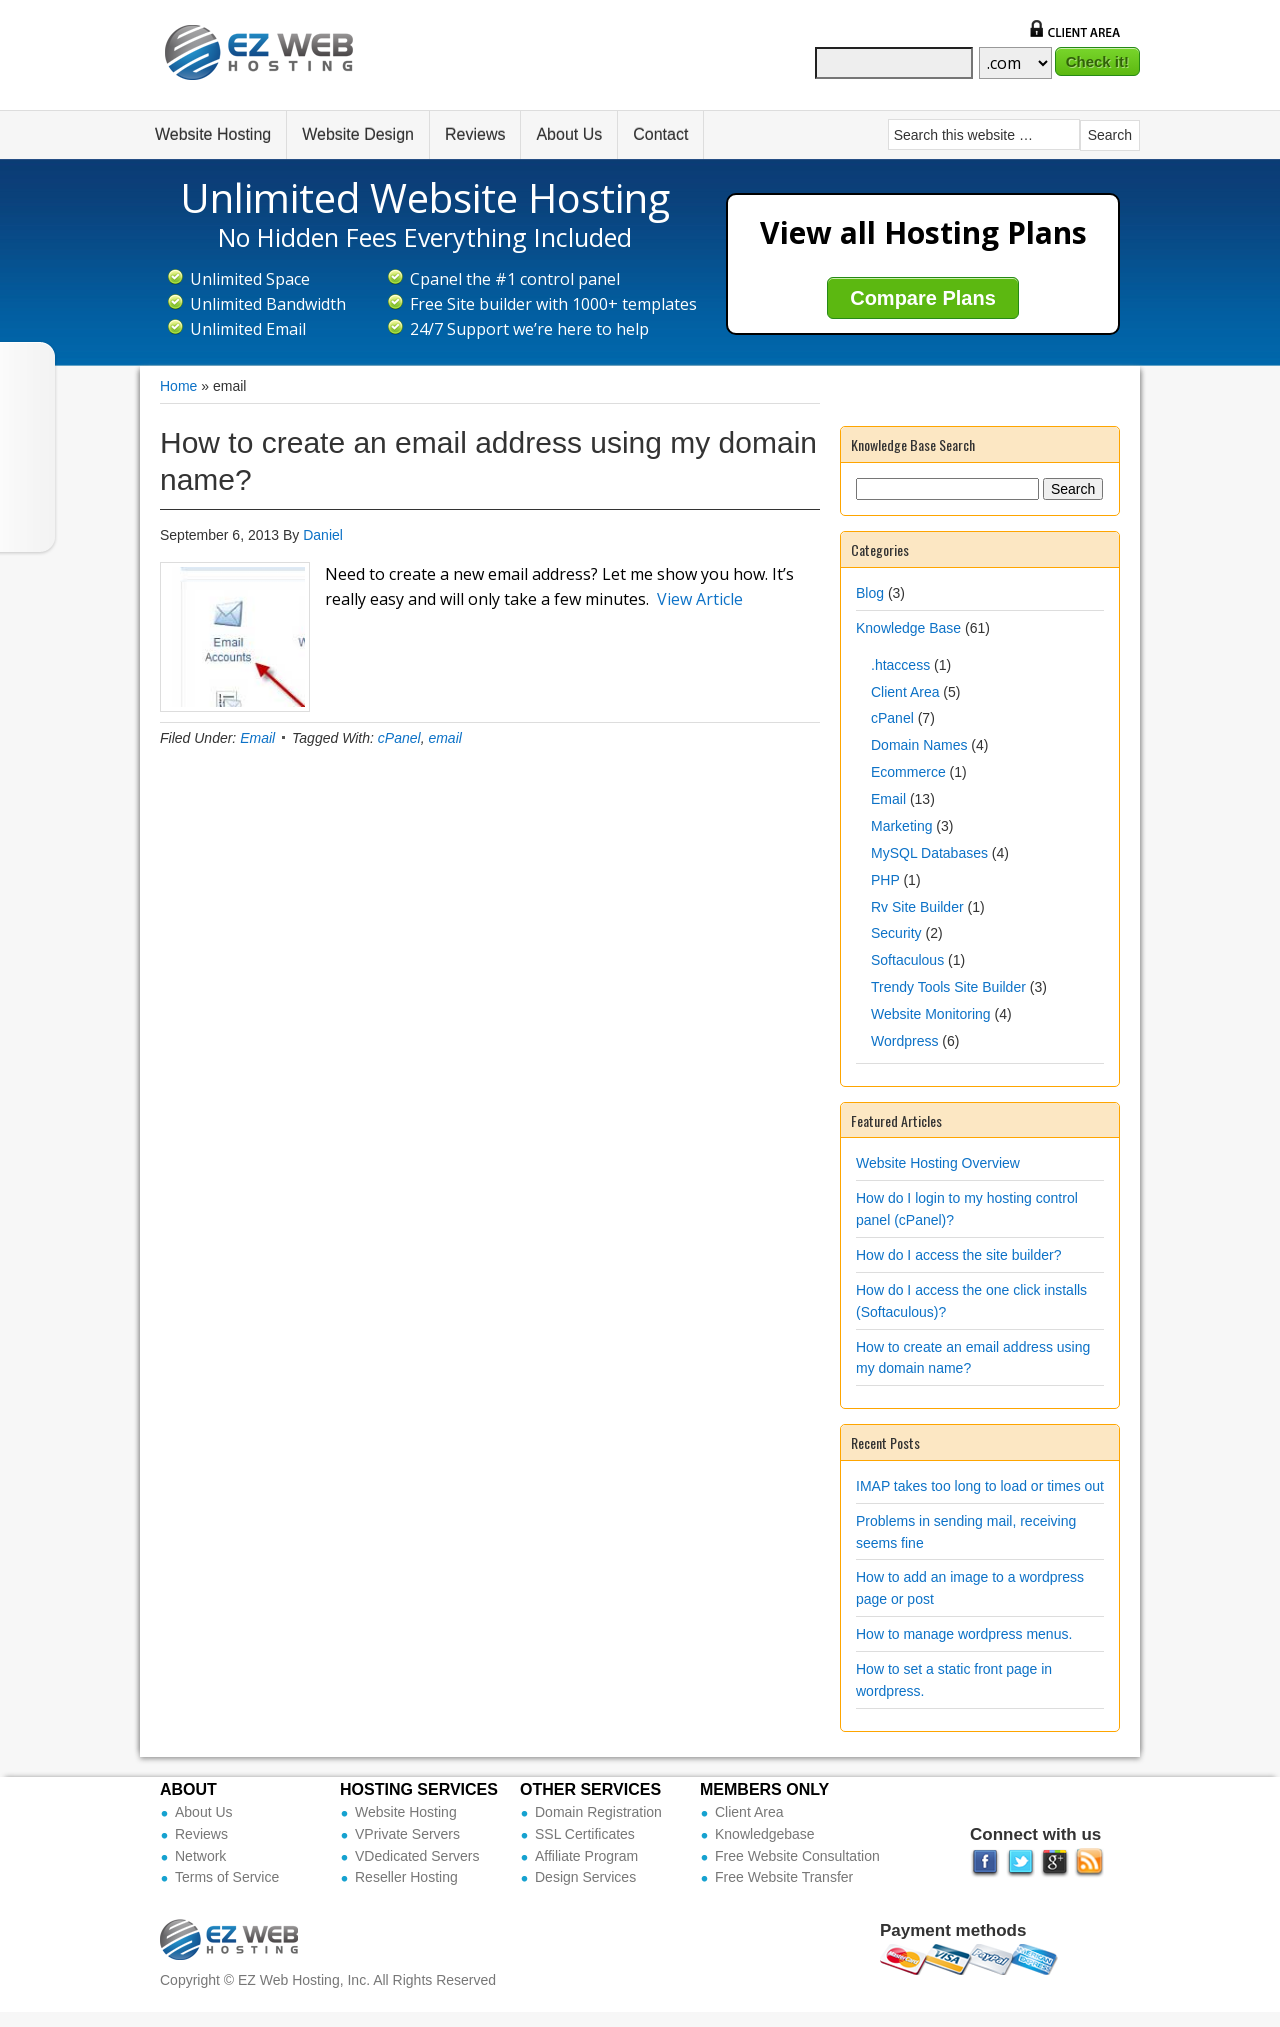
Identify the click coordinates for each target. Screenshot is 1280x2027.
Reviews (475, 134)
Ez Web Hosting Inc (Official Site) (272, 67)
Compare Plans (923, 298)
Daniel (323, 535)
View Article (700, 599)
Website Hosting (213, 134)
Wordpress (904, 1041)
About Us (569, 134)
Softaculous (907, 960)
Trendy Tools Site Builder (948, 987)
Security (896, 933)
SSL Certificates (585, 1834)
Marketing (901, 826)
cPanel (399, 738)
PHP (885, 880)
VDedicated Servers (417, 1856)
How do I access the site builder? (958, 1255)
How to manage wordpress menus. (964, 1634)
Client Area (905, 692)
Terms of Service (227, 1877)
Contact (660, 134)
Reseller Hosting (406, 1877)
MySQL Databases (929, 853)
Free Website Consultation (797, 1856)
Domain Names (919, 745)
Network (200, 1856)
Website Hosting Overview (938, 1163)
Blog (870, 593)
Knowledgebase (765, 1834)
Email (257, 738)
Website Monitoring (931, 1014)
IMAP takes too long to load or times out (980, 1486)
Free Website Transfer (784, 1877)
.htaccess (900, 665)
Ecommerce (908, 772)
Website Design (358, 134)
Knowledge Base (908, 628)
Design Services (585, 1877)
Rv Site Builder (917, 907)
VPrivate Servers (407, 1834)
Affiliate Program (586, 1856)
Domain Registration (598, 1812)
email (444, 738)
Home (178, 386)
